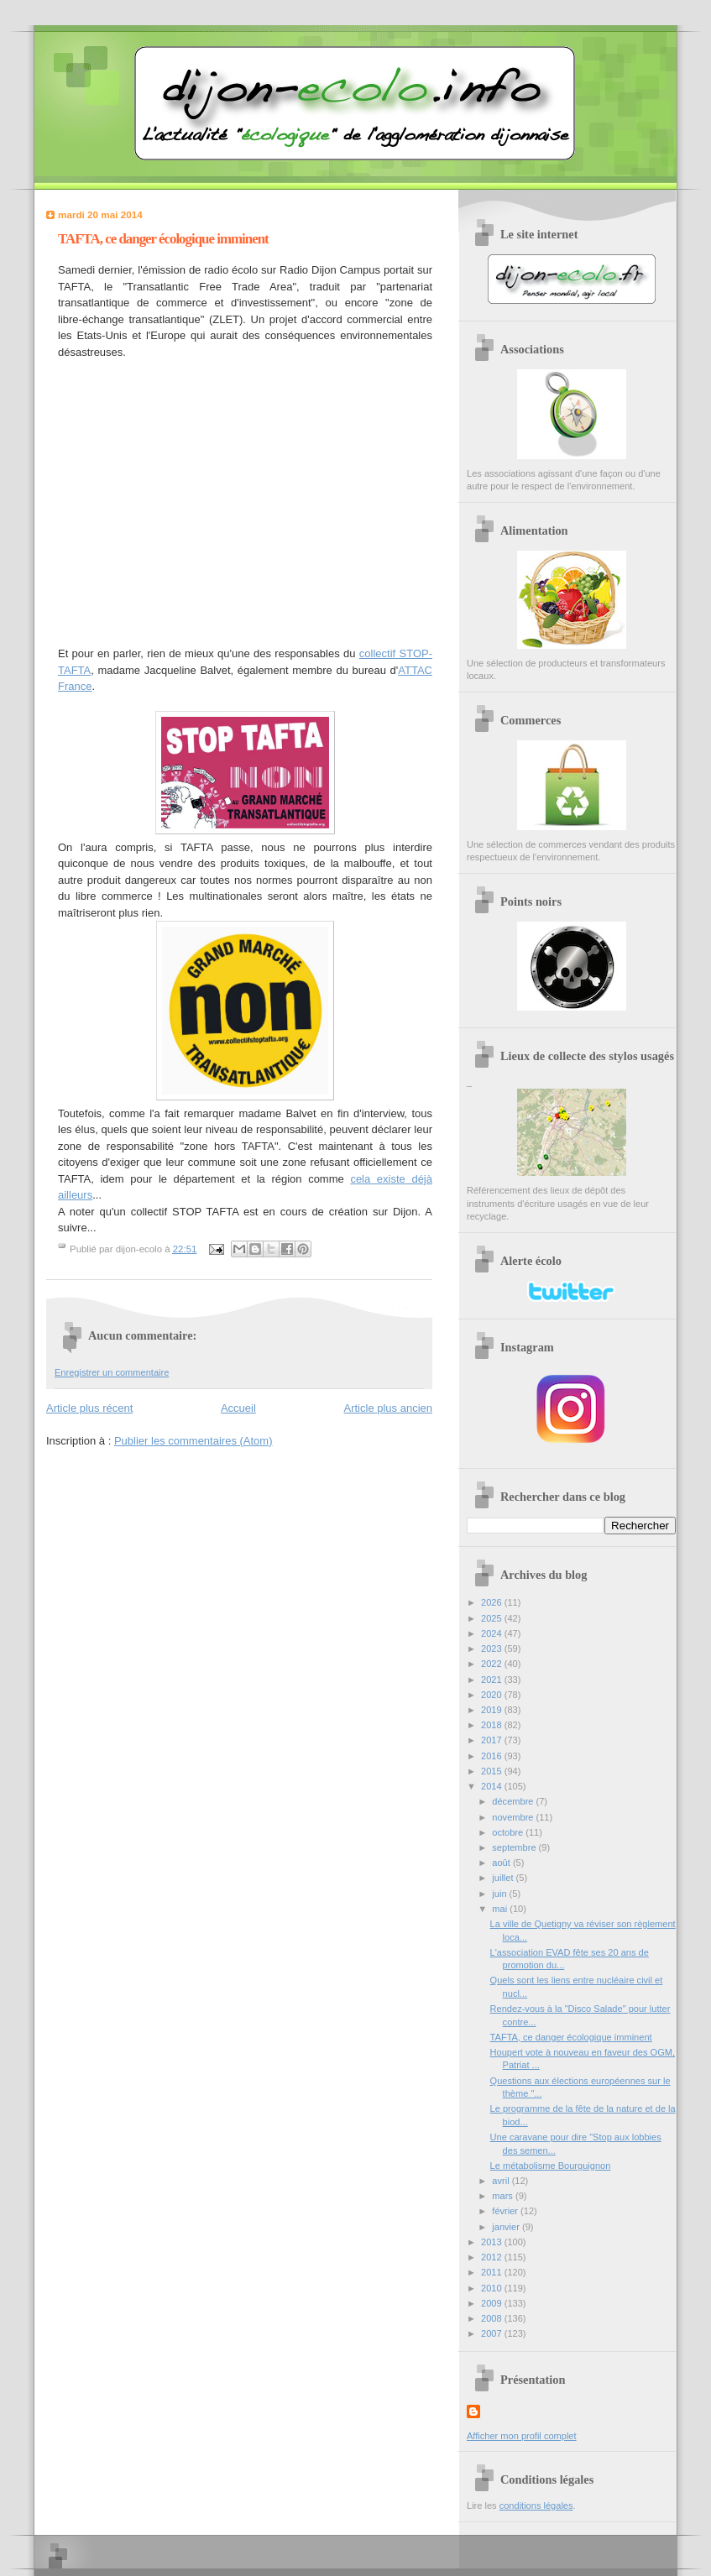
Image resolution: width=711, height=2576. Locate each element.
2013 (492, 2242)
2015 (492, 1771)
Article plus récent (89, 1408)
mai (501, 1909)
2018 (492, 1725)
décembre (514, 1801)
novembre (514, 1817)
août (502, 1863)
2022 (492, 1664)
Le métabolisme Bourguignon (550, 2166)
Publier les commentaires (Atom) (193, 1440)
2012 (492, 2257)
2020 (492, 1695)
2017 (492, 1740)
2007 (492, 2333)
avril (501, 2181)
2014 (492, 1786)
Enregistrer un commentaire (112, 1372)
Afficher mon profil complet (522, 2436)
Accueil (238, 1408)
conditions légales (536, 2505)
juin (500, 1894)
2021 (492, 1680)
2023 (492, 1648)
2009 (492, 2303)
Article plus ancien (388, 1408)
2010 (492, 2288)
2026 (492, 1602)
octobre (508, 1832)
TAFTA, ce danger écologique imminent (571, 2037)
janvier (507, 2227)
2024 (492, 1633)
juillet (503, 1878)
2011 (492, 2272)
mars (503, 2196)
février (506, 2211)
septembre (515, 1847)
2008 (492, 2318)
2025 (492, 1618)
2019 (492, 1710)
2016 (492, 1756)
